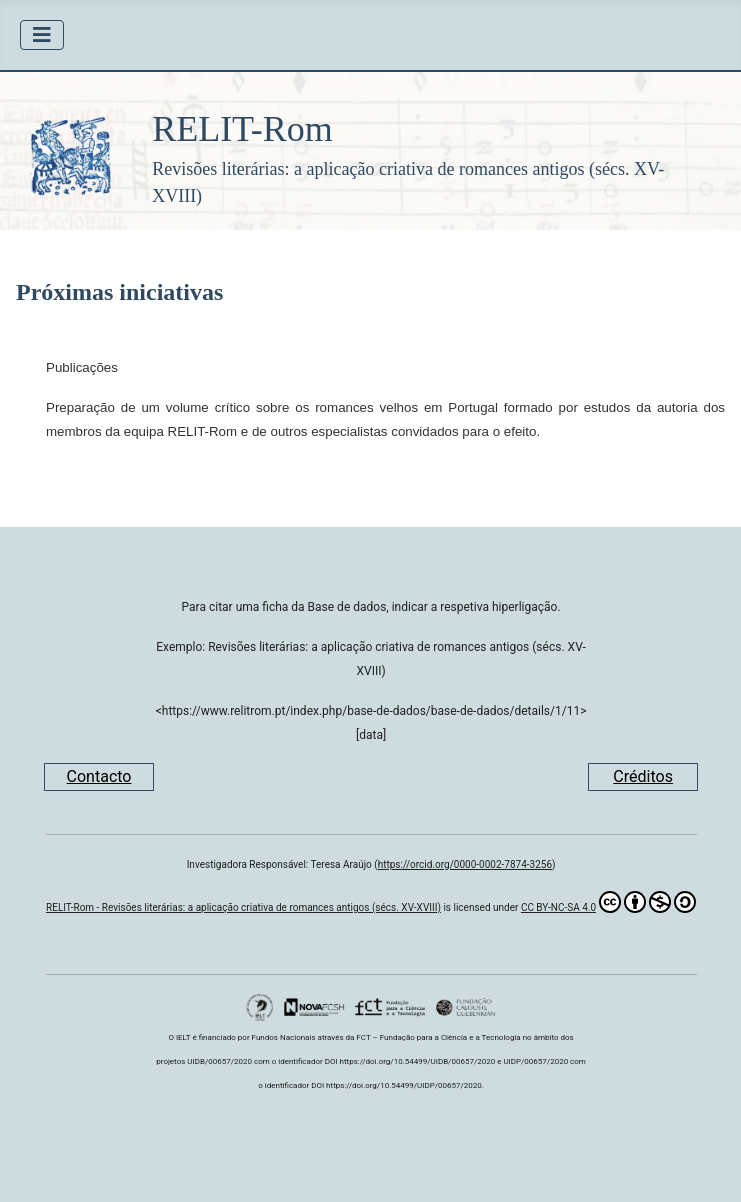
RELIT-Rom (242, 129)
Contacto (99, 776)
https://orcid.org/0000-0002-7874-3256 (465, 864)
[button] (370, 151)
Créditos (643, 776)
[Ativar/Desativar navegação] (42, 35)
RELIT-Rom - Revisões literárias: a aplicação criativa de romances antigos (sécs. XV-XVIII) (243, 907)
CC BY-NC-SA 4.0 (608, 902)
